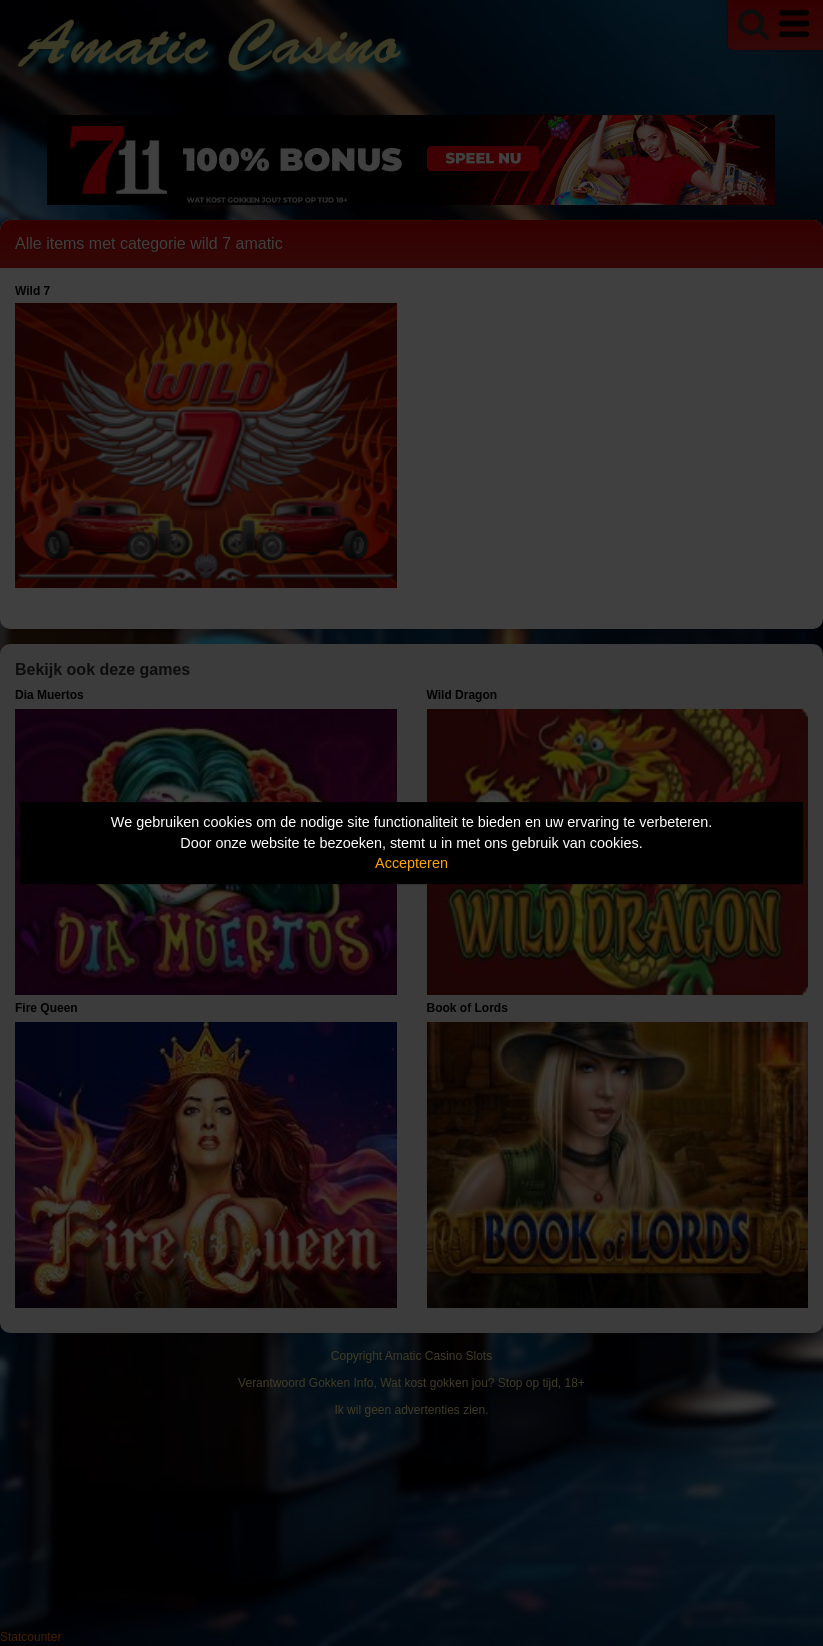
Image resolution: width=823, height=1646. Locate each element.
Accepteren (411, 863)
